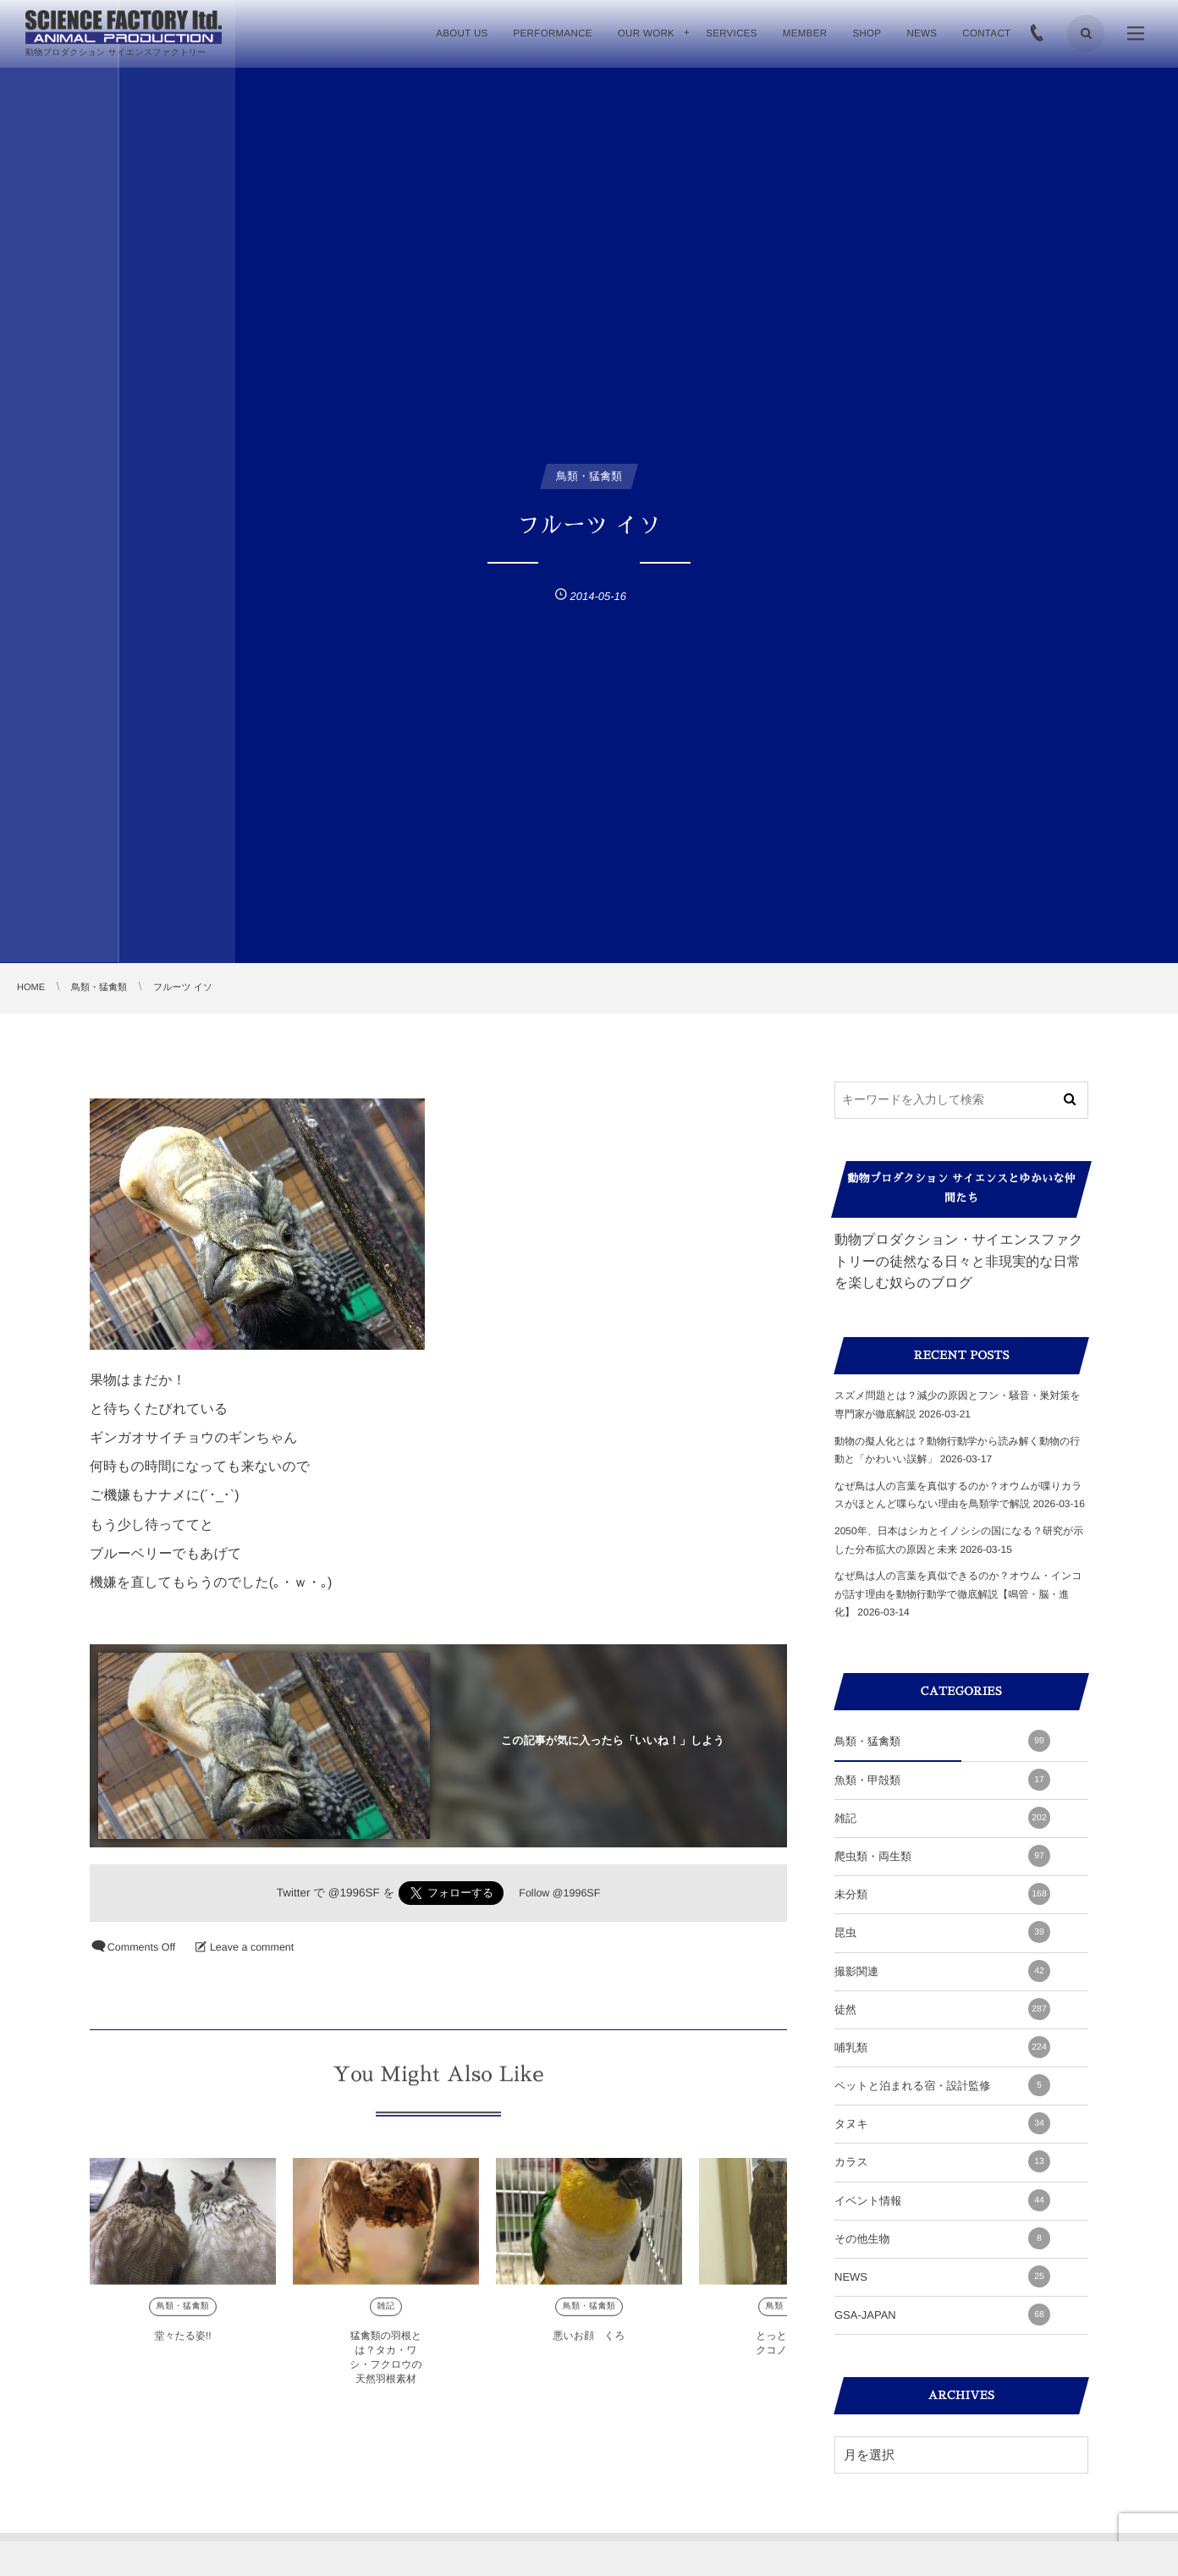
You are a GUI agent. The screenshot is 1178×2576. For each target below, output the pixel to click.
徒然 (942, 2009)
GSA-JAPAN (942, 2315)
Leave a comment (252, 1947)
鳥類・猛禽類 (183, 2316)
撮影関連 (942, 1971)
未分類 (942, 1894)
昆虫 (942, 1932)
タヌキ (942, 2123)
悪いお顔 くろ (589, 2346)
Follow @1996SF (559, 1893)
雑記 (386, 2316)
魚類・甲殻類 (942, 1780)
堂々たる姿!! (182, 2346)
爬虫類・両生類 (942, 1856)
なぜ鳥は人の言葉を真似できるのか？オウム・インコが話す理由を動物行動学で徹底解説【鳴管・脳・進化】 (958, 1594)
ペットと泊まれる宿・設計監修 (942, 2085)
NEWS (942, 2276)
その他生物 (942, 2238)
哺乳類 (942, 2047)
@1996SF (354, 1892)
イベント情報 (942, 2200)
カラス (942, 2161)
